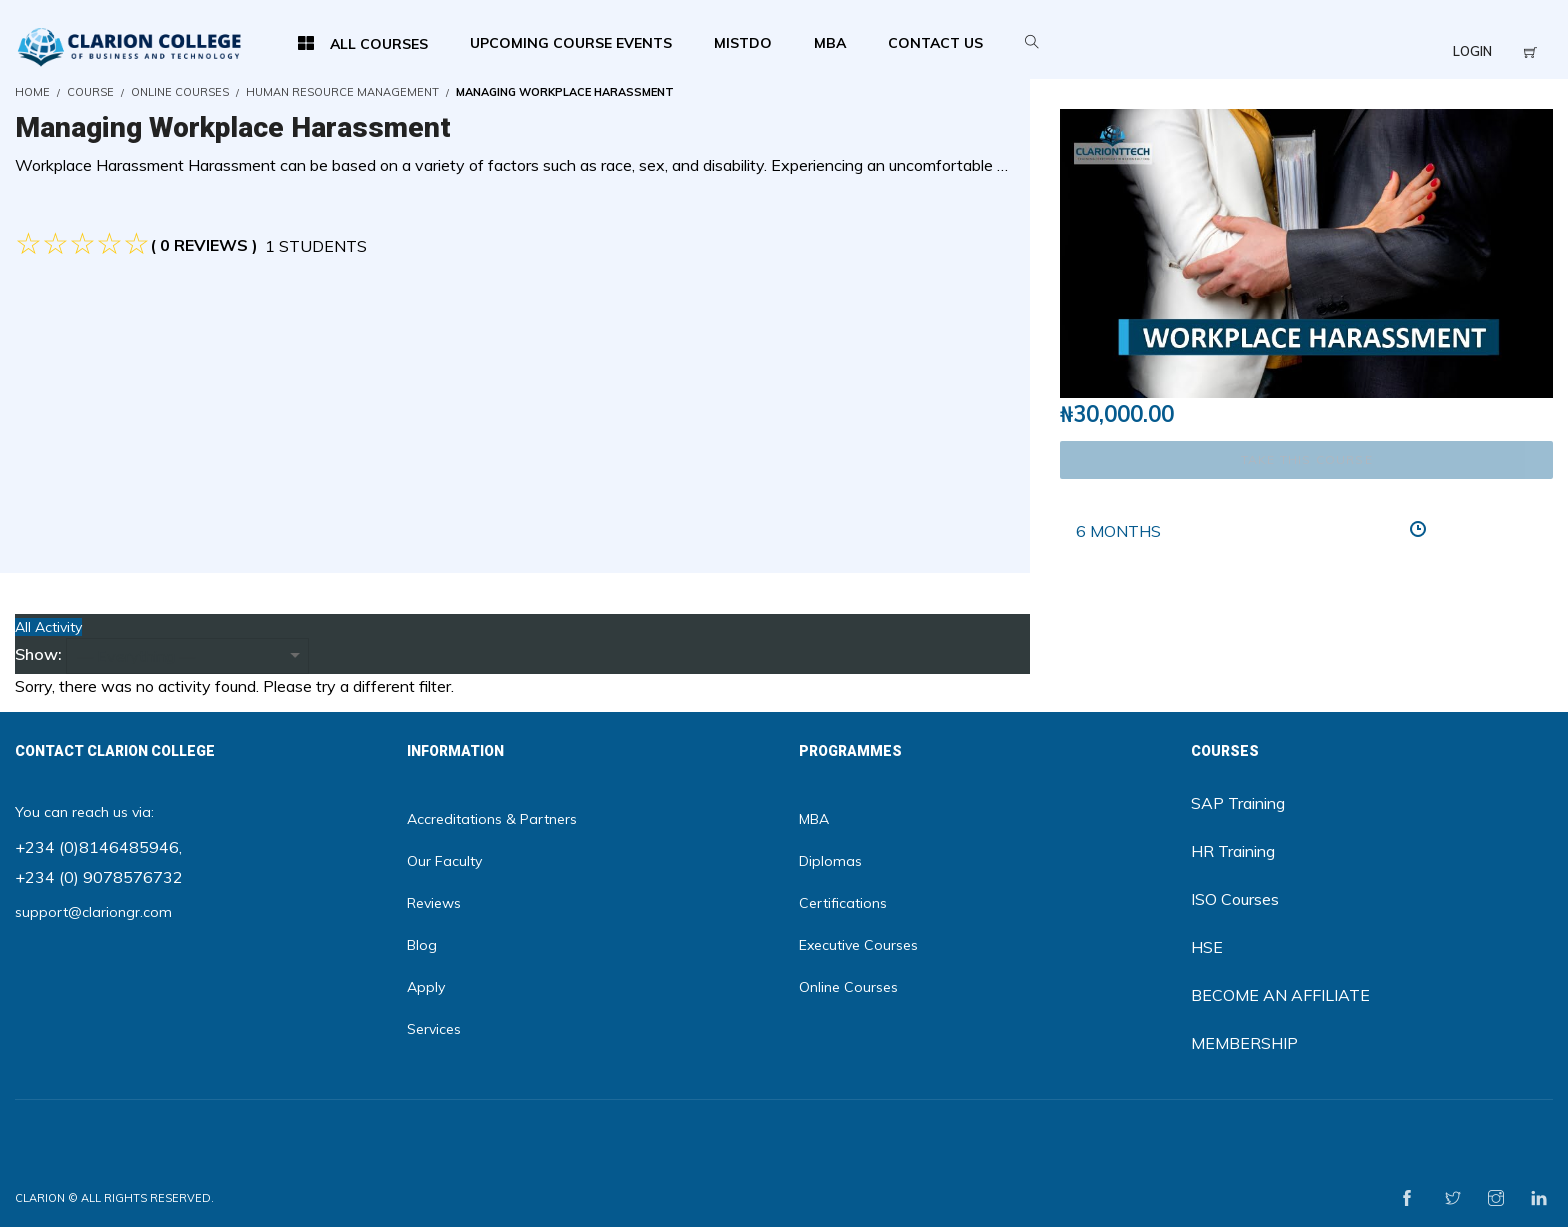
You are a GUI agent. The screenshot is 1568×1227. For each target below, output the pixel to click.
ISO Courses (1235, 899)
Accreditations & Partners (492, 819)
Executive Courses (858, 945)
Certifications (843, 903)
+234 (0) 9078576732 (99, 877)
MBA (814, 819)
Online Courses (180, 92)
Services (434, 1029)
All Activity (48, 627)
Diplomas (830, 861)
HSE (1207, 947)
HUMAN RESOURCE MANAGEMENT (342, 92)
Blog (422, 945)
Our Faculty (444, 861)
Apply (426, 987)
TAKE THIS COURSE (1307, 459)
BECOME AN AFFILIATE (1280, 995)
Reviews (434, 903)
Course (90, 92)
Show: (38, 654)
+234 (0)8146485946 (97, 847)
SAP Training (1238, 803)
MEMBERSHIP (1244, 1043)
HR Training (1233, 851)
